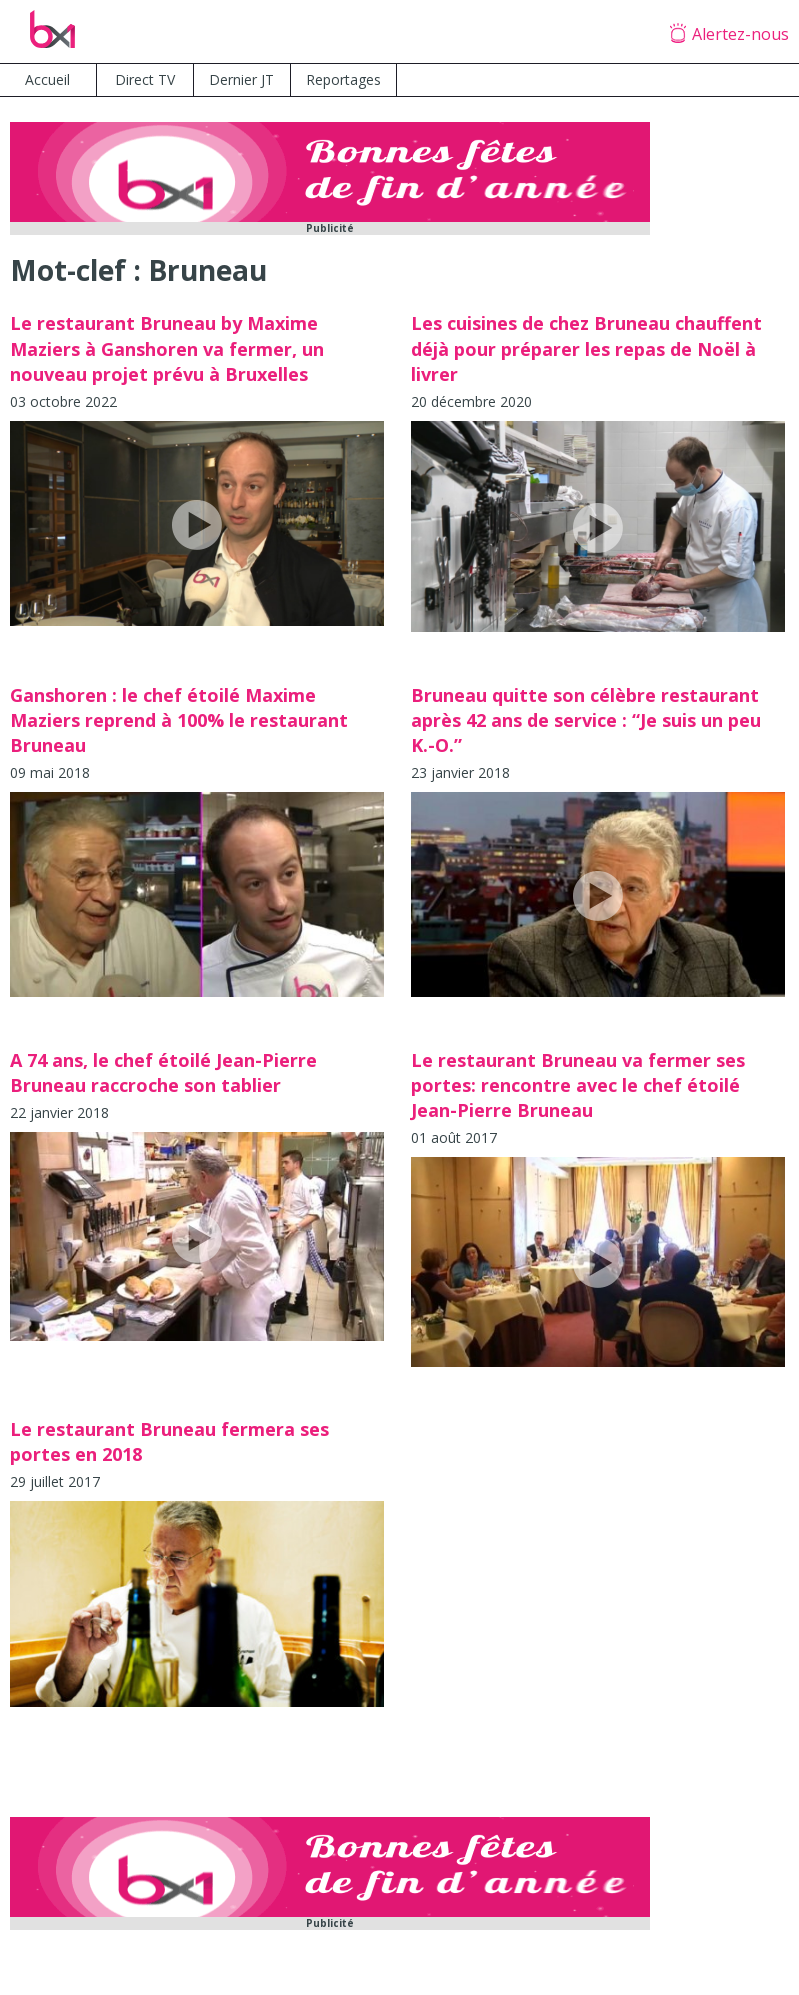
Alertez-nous (740, 34)
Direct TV (145, 79)
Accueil (47, 79)
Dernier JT (241, 79)
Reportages (343, 79)
